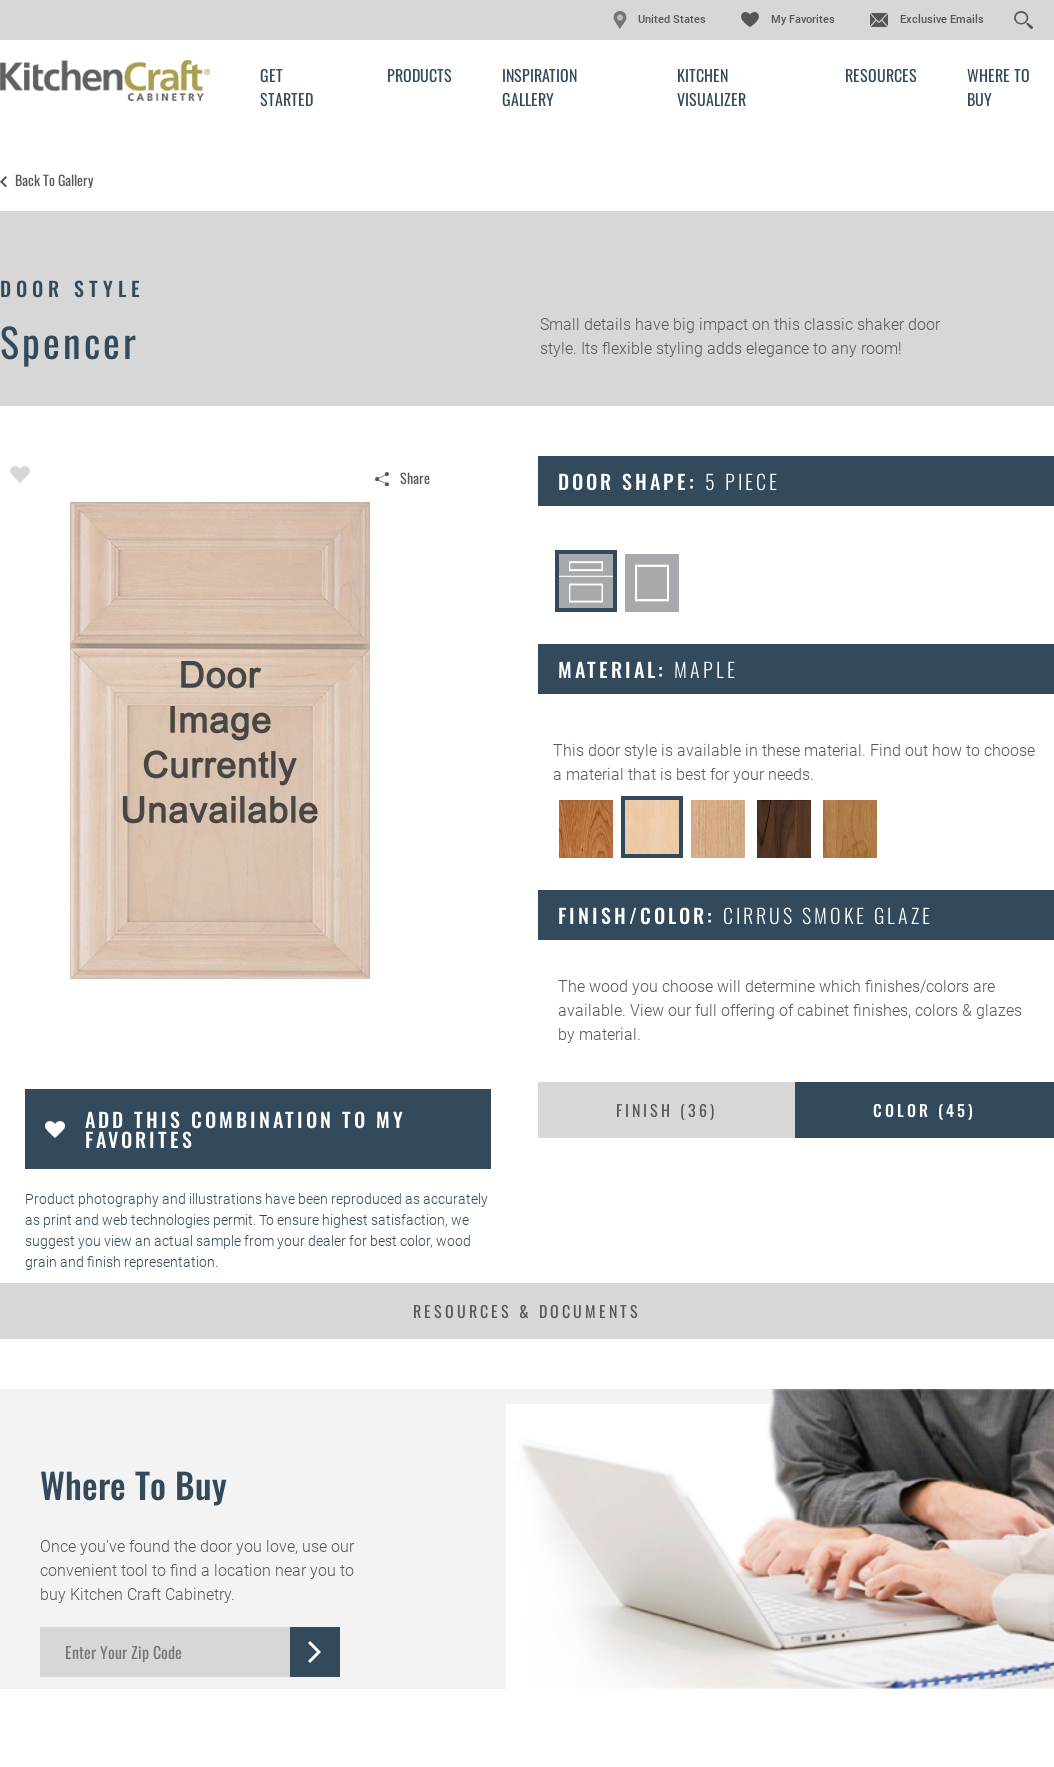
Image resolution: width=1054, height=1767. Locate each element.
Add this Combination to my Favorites (245, 1129)
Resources (881, 75)
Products (419, 75)
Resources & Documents (527, 1311)
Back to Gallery (54, 180)
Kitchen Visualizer (711, 87)
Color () (924, 1110)
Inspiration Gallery (539, 87)
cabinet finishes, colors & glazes (909, 1010)
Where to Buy (998, 87)
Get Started (286, 87)
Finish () (666, 1110)
